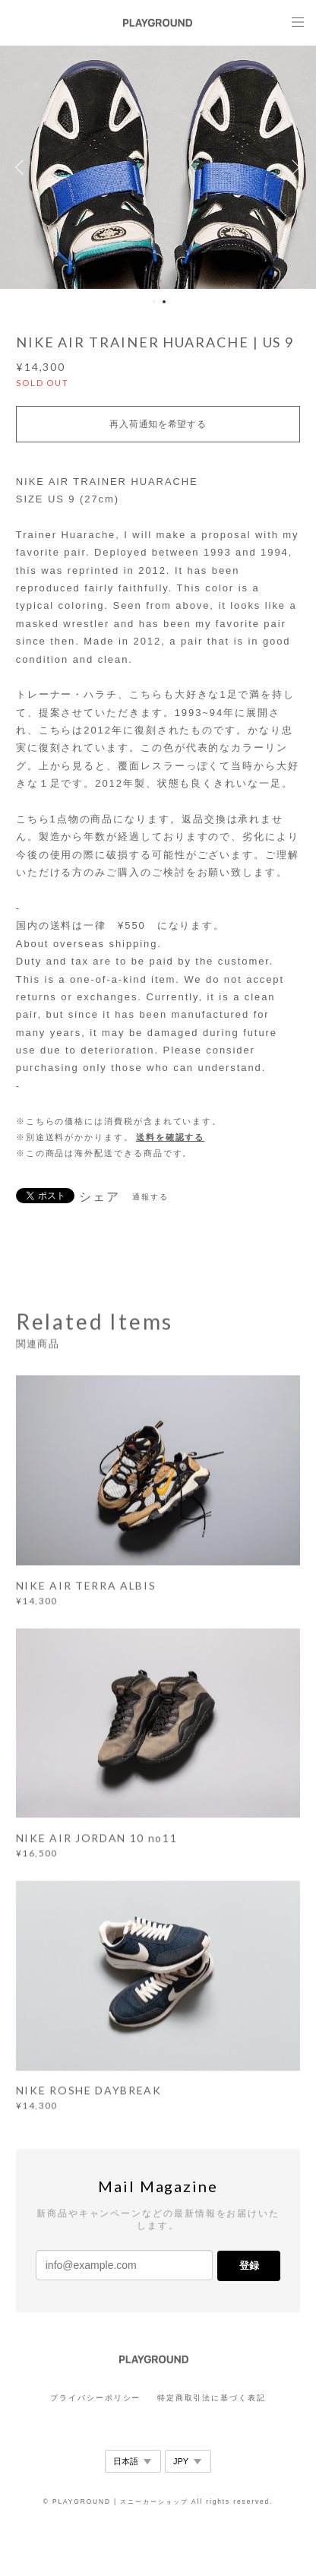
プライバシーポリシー (95, 2398)
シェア (99, 1197)
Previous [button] (22, 167)
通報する (150, 1197)
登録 (249, 2265)
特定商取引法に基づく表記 (211, 2398)
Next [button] (293, 167)
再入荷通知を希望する (157, 424)
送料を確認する (170, 1137)
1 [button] (154, 301)
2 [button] (164, 301)
